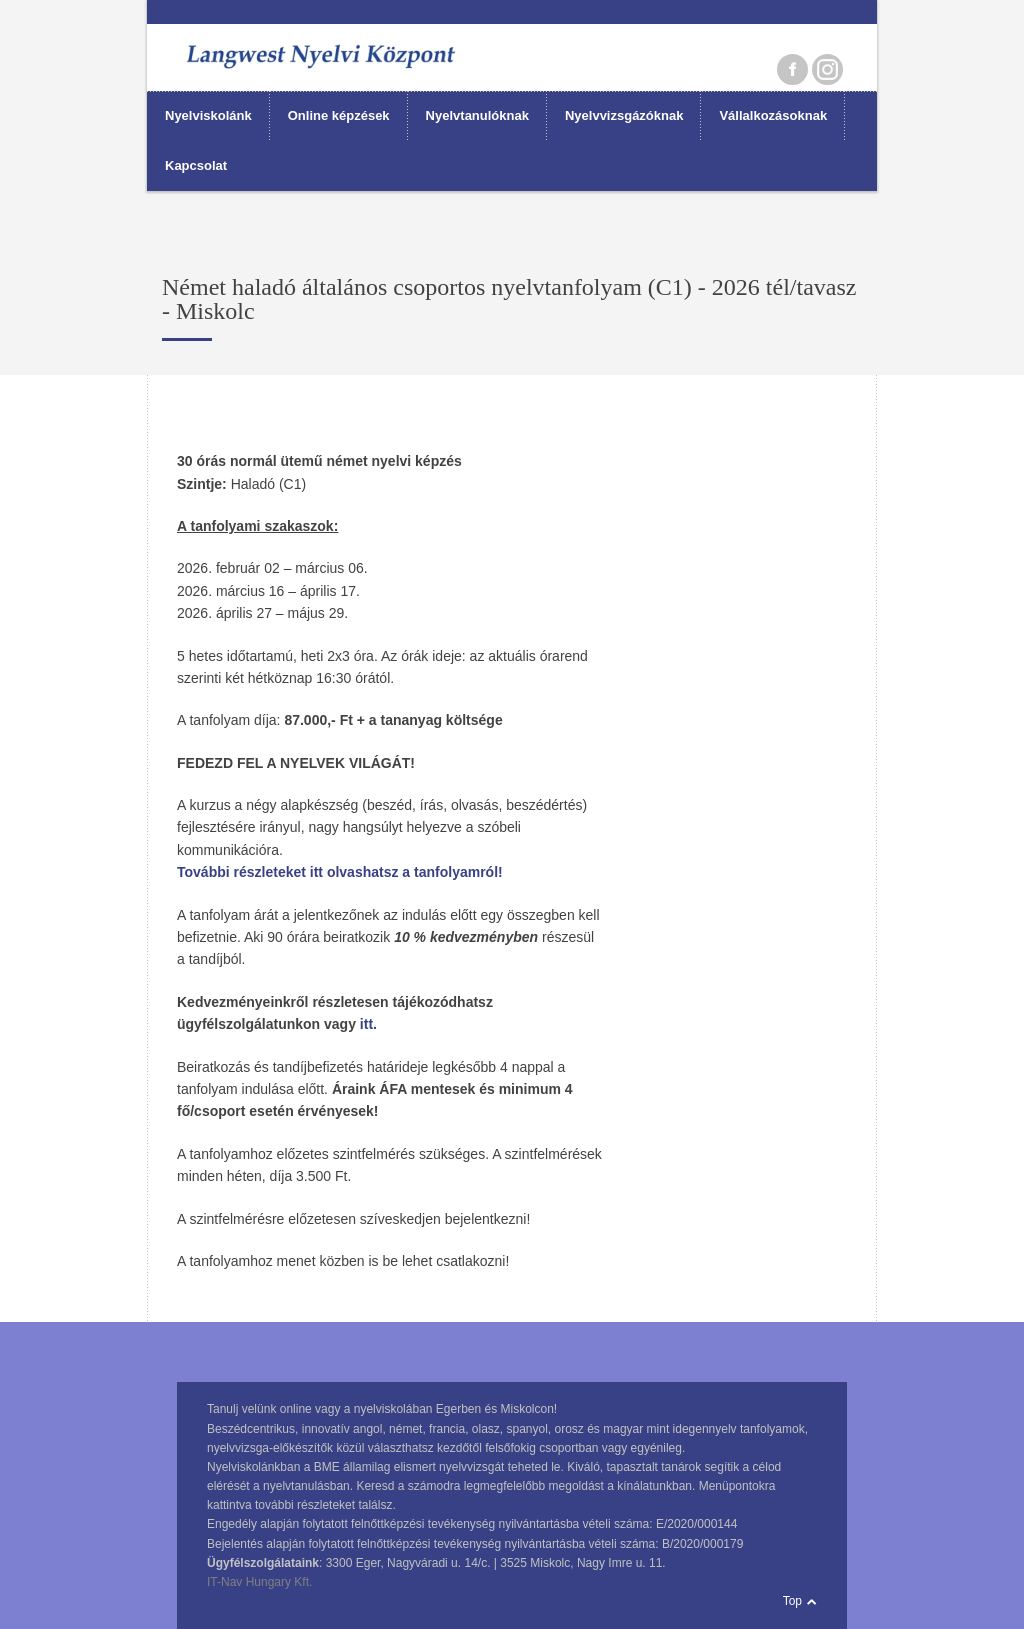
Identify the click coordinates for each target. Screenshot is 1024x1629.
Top (792, 1601)
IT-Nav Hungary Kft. (259, 1582)
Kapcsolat (196, 165)
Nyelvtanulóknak (477, 115)
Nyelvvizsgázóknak (624, 115)
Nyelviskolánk (208, 115)
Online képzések (339, 115)
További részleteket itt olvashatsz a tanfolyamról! (340, 872)
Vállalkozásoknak (773, 115)
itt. (368, 1024)
